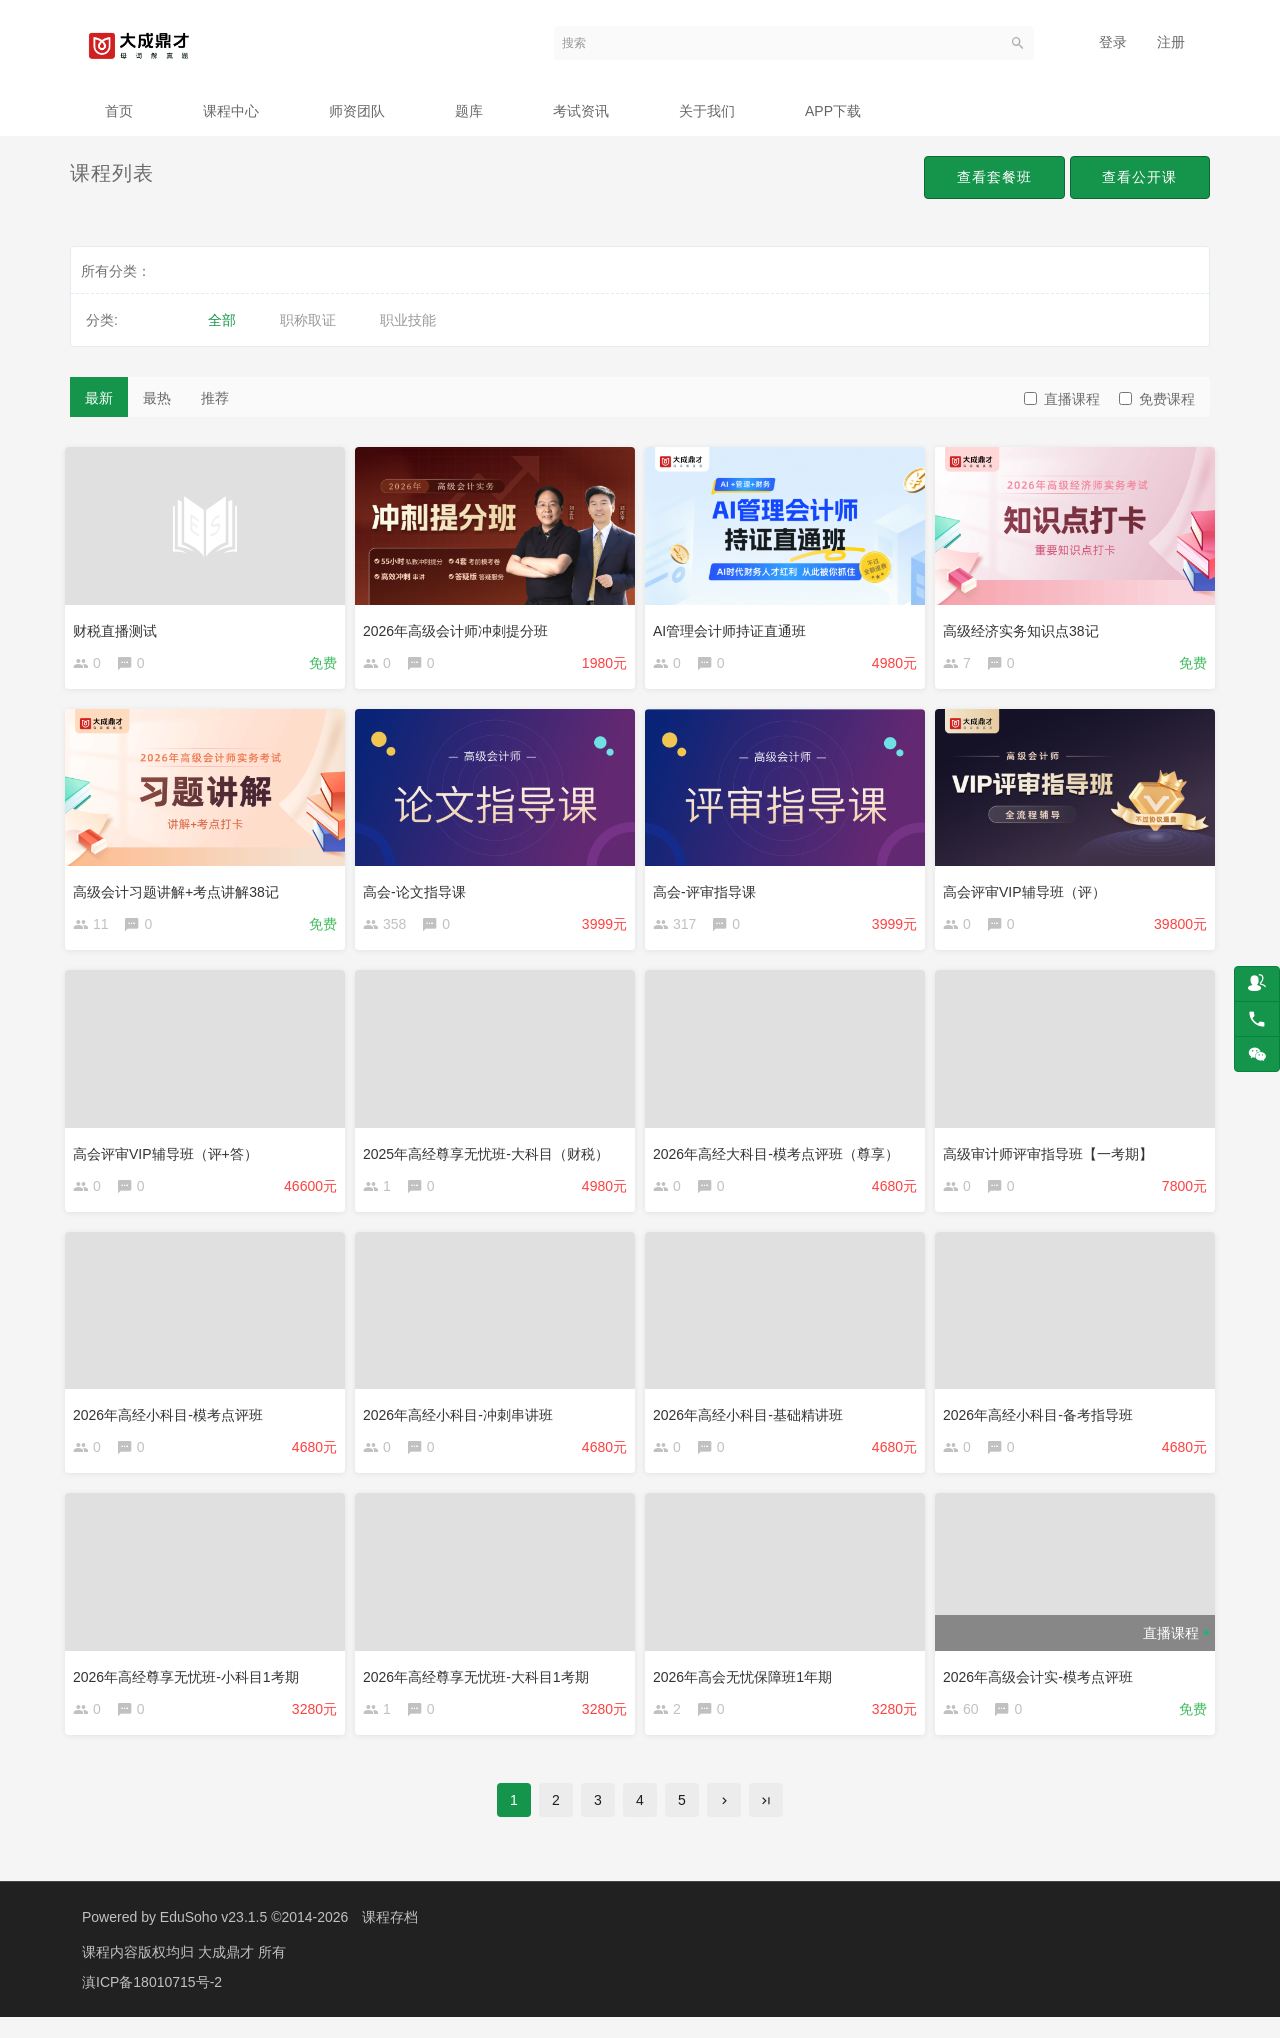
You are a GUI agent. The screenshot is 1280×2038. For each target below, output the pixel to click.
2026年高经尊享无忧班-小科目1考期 (191, 1688)
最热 (157, 398)
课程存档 (390, 1938)
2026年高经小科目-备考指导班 (1043, 1423)
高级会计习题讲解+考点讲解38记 (181, 891)
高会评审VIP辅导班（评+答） (170, 1157)
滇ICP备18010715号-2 (152, 2003)
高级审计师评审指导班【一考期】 (1053, 1157)
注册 (1171, 42)
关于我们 (707, 111)
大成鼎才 (228, 1973)
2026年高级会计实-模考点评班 (1043, 1688)
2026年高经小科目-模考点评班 (173, 1423)
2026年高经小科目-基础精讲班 (753, 1423)
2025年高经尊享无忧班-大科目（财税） (491, 1157)
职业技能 (408, 320)
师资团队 (357, 111)
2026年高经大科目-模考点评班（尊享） (781, 1157)
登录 (1113, 42)
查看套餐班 (984, 178)
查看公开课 (1136, 178)
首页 (119, 111)
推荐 (215, 398)
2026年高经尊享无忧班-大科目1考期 (481, 1688)
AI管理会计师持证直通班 (734, 625)
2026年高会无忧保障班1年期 (747, 1688)
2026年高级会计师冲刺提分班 (460, 625)
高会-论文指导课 (419, 891)
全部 (222, 320)
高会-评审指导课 (709, 891)
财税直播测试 (120, 625)
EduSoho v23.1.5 (213, 1938)
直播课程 (1062, 399)
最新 (99, 398)
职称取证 (308, 320)
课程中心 (231, 111)
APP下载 (833, 111)
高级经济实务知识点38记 (1026, 625)
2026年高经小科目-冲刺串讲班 (463, 1423)
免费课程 (1157, 399)
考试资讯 (581, 111)
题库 (469, 111)
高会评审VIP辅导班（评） (1029, 891)
